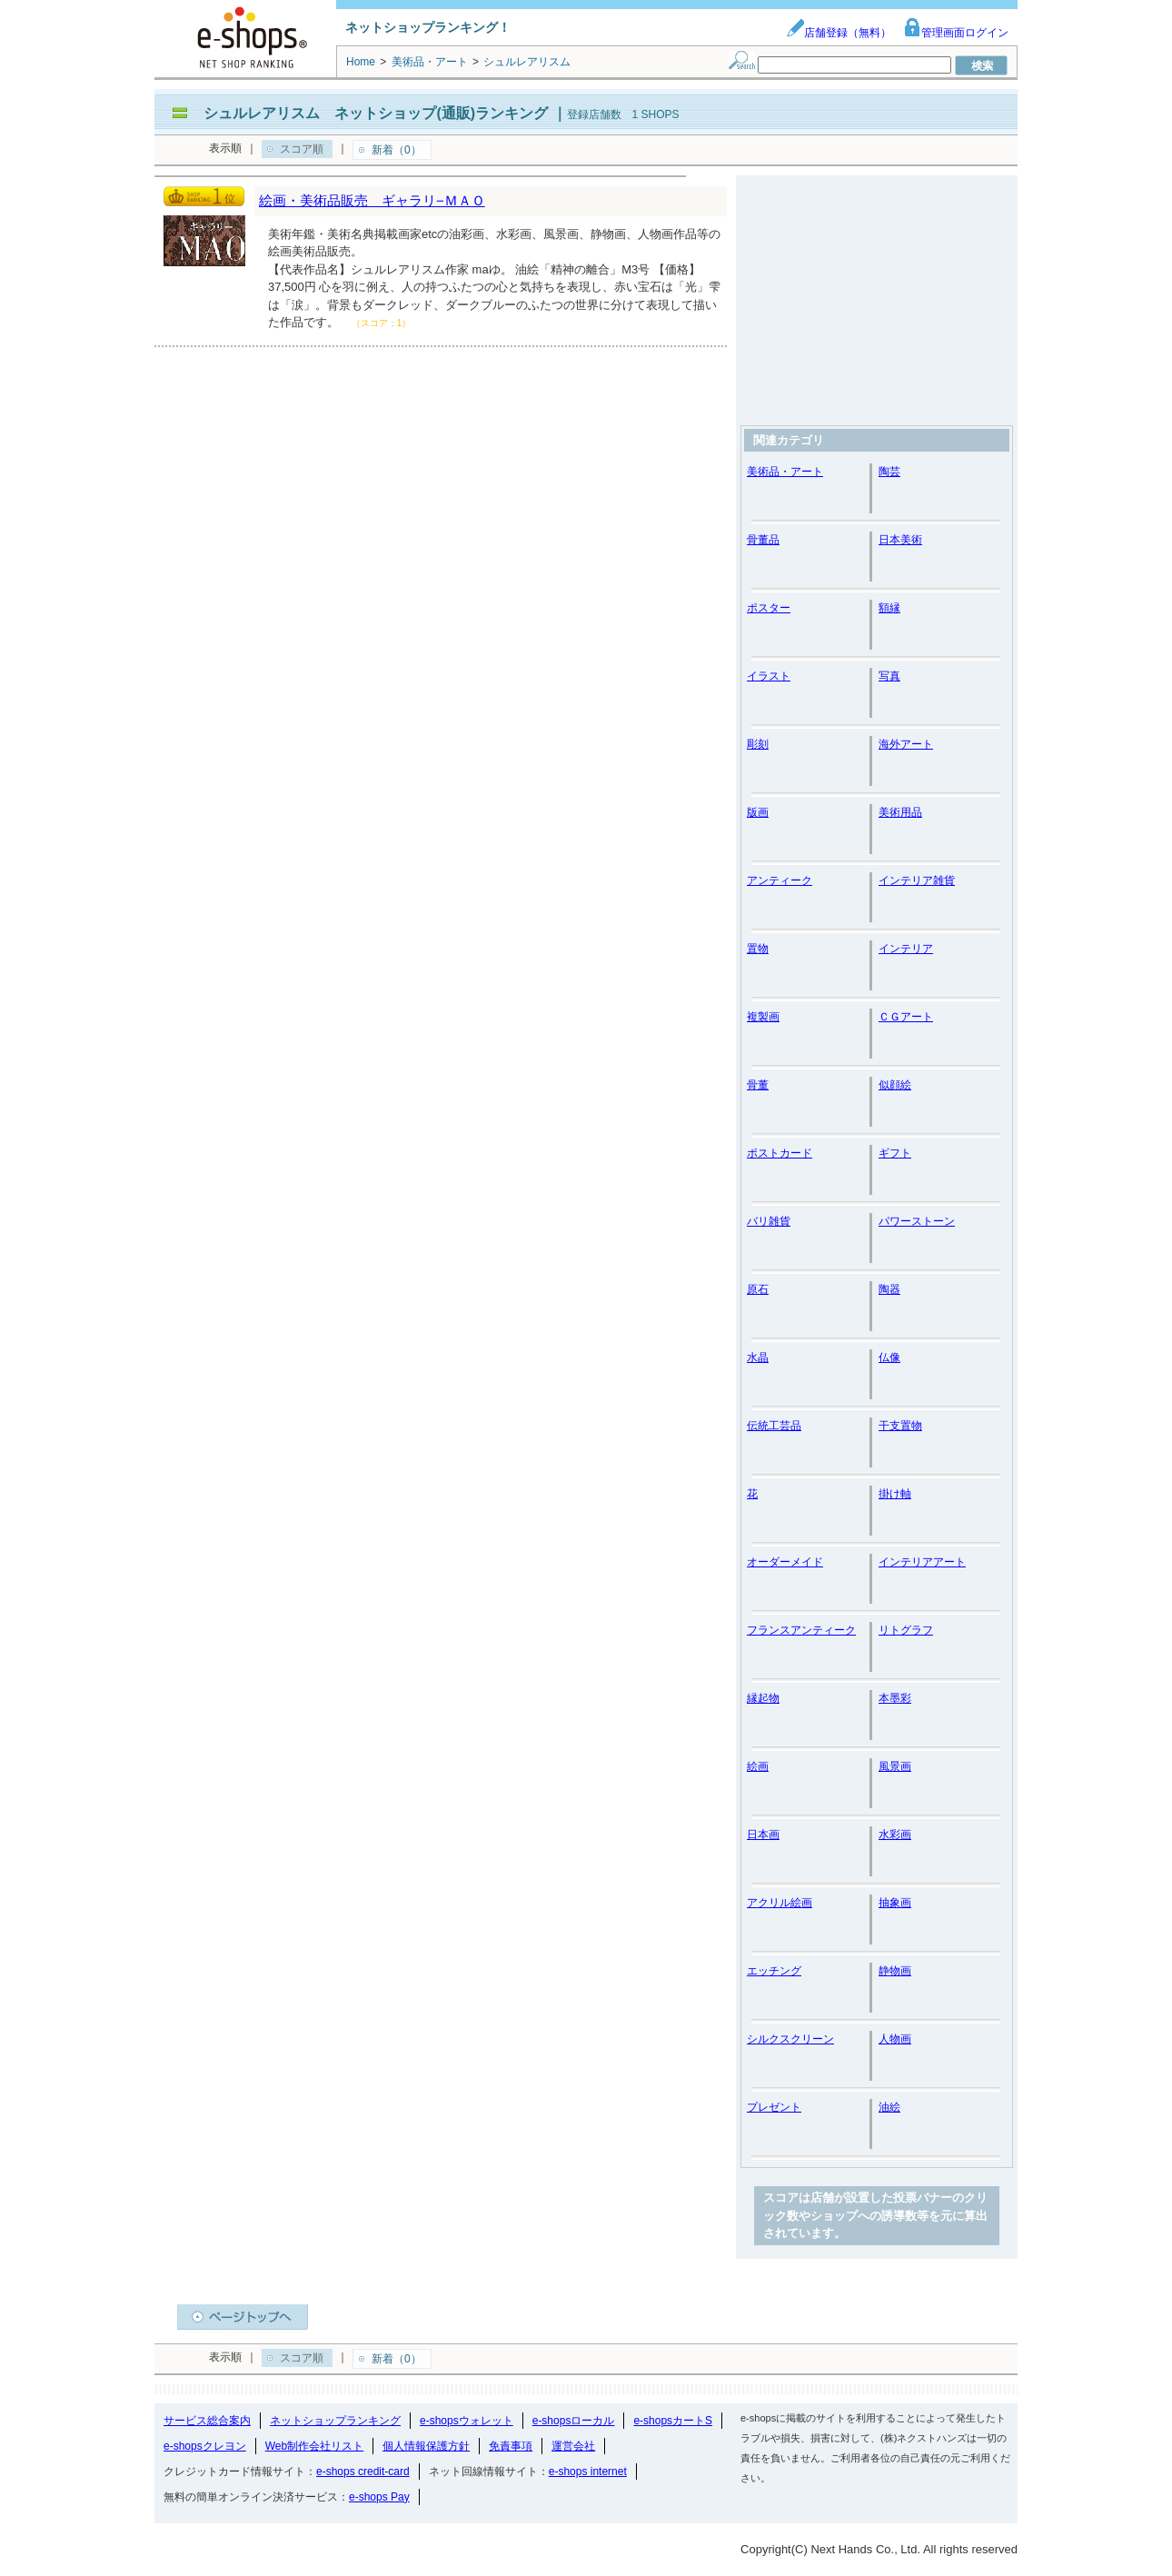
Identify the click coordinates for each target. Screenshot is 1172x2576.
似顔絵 (895, 1085)
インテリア (906, 948)
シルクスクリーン (790, 2039)
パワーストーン (917, 1221)
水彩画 (895, 1834)
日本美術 (900, 539)
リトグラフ (906, 1630)
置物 (758, 948)
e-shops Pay (379, 2497)
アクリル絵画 (779, 1902)
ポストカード (779, 1153)
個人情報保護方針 (426, 2446)
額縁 (889, 608)
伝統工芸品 (774, 1425)
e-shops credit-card (363, 2471)
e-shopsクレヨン (205, 2446)
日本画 (763, 1834)
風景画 (895, 1766)
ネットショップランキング (335, 2420)
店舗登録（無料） (838, 32)
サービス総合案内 (207, 2420)
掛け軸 (895, 1493)
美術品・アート (785, 471)
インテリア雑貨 (917, 880)
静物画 (895, 1970)
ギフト (895, 1153)
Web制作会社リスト (314, 2446)
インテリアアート (922, 1562)
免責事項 (510, 2446)
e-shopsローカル (573, 2420)
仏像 (889, 1357)
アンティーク (779, 880)
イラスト (768, 676)
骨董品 (763, 539)
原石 (758, 1289)
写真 (889, 676)
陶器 (889, 1289)
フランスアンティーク (801, 1630)
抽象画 (895, 1902)
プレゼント (774, 2107)
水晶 (758, 1357)
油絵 (889, 2107)
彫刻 (758, 744)
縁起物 (763, 1698)
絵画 (758, 1766)
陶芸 (889, 471)
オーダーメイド (785, 1562)
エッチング (774, 1970)
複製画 (763, 1016)
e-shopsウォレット (466, 2420)
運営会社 (573, 2446)
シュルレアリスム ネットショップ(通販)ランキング (376, 113)
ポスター (768, 608)
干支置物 (900, 1425)
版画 (758, 812)
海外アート (906, 744)
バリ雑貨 (768, 1221)
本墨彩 (895, 1698)
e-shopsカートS (672, 2420)
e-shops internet (588, 2471)
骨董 (758, 1085)
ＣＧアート (906, 1016)
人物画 (895, 2039)
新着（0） (397, 150)
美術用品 (900, 812)
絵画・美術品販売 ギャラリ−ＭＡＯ (372, 200)
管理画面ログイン (955, 32)
